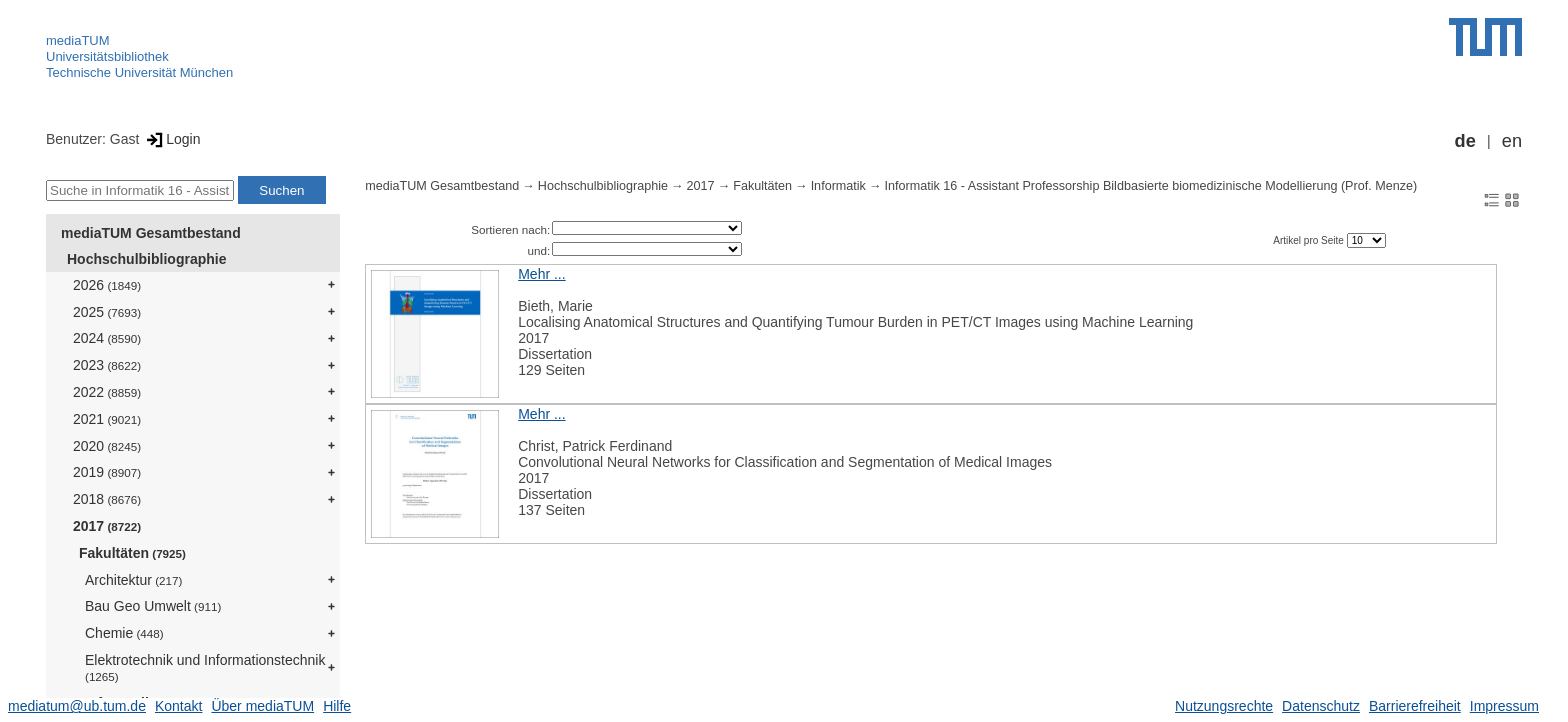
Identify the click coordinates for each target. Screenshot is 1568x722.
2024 (107, 338)
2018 (107, 499)
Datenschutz (1321, 706)
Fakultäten (132, 553)
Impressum (1504, 706)
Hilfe (337, 706)
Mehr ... (541, 274)
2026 (107, 285)
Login (171, 139)
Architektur (133, 580)
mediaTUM (78, 40)
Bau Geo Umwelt (153, 606)
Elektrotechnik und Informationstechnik (205, 667)
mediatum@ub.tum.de (77, 706)
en (1512, 141)
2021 (107, 419)
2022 (107, 392)
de (1465, 141)
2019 (107, 472)
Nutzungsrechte (1224, 706)
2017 (107, 526)
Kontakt (178, 706)
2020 (107, 446)
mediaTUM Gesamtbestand (151, 233)
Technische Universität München (139, 72)
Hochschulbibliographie (146, 259)
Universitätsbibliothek (107, 56)
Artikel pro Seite (1309, 240)
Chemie (124, 633)
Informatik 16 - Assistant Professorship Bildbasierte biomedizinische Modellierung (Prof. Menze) (1151, 186)
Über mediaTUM (262, 706)
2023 (107, 365)
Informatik (838, 186)
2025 (107, 312)
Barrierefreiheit (1415, 706)
